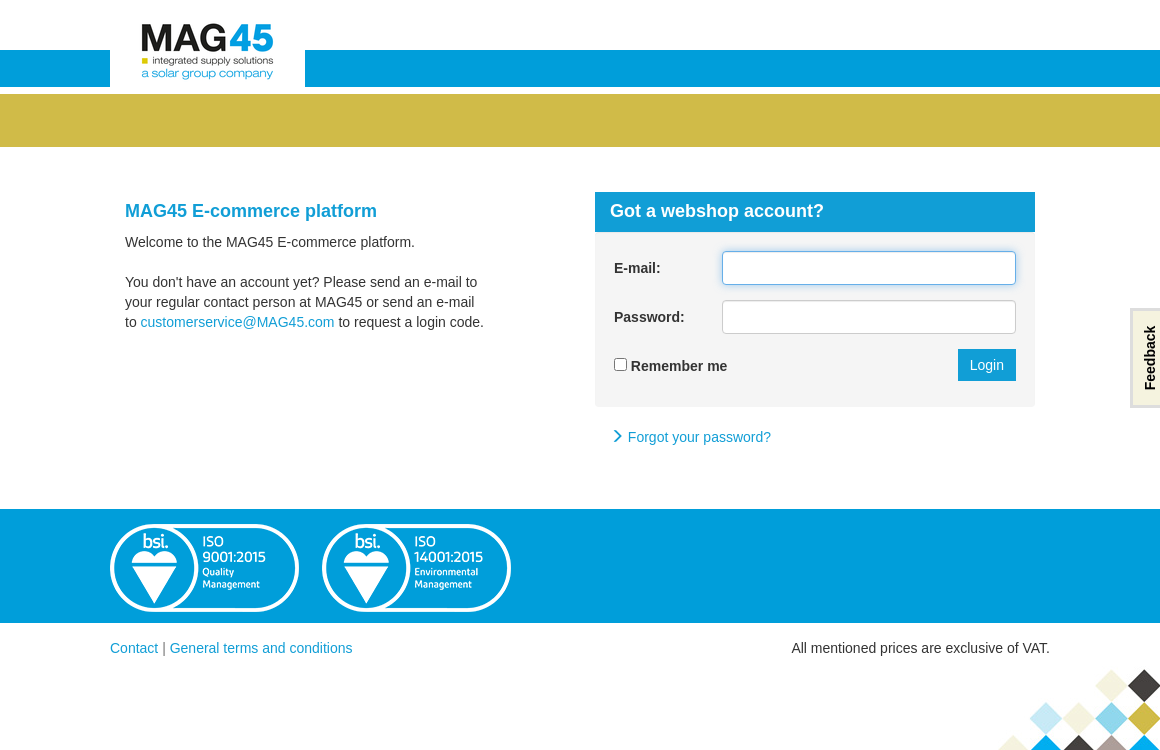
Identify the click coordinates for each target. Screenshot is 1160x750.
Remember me (670, 366)
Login (987, 365)
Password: (649, 317)
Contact (134, 648)
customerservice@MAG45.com (238, 322)
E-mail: (637, 268)
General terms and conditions (261, 648)
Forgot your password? (690, 437)
